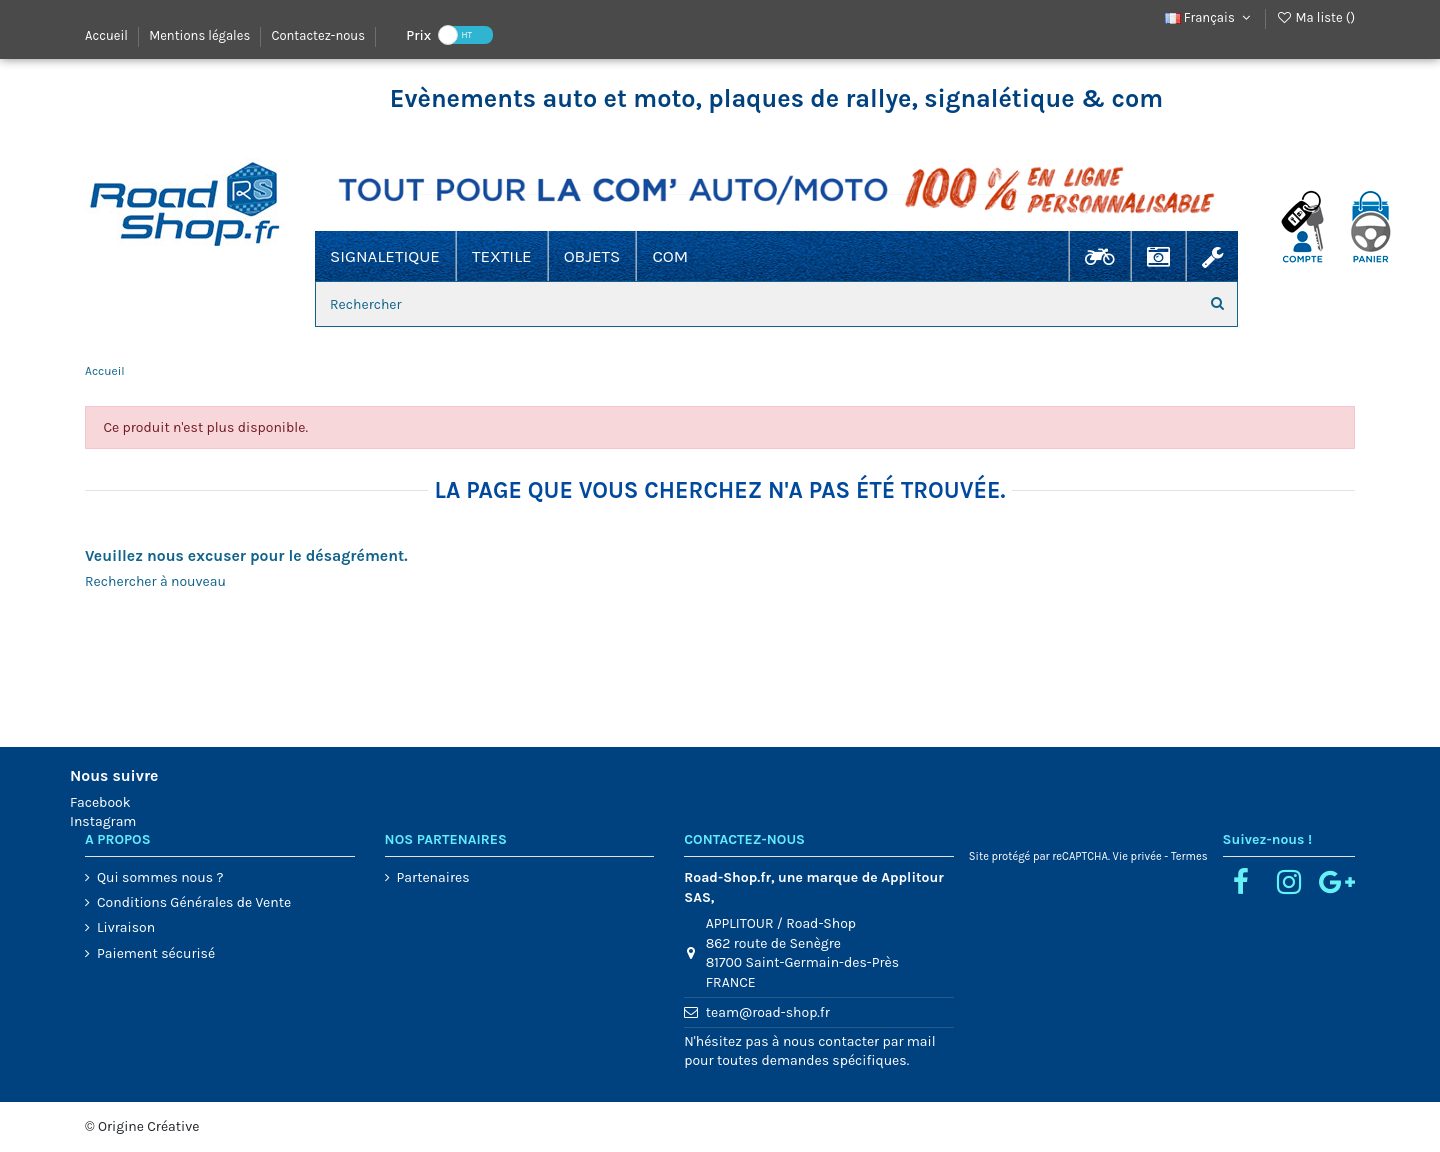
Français (1210, 17)
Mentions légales (201, 35)
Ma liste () (1315, 17)
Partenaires (433, 877)
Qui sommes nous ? (160, 877)
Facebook (100, 802)
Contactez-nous (318, 35)
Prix (418, 34)
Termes (1189, 856)
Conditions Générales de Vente (194, 902)
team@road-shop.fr (768, 1012)
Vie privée (1137, 856)
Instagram (103, 821)
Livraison (126, 927)
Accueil (108, 35)
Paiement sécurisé (156, 953)
